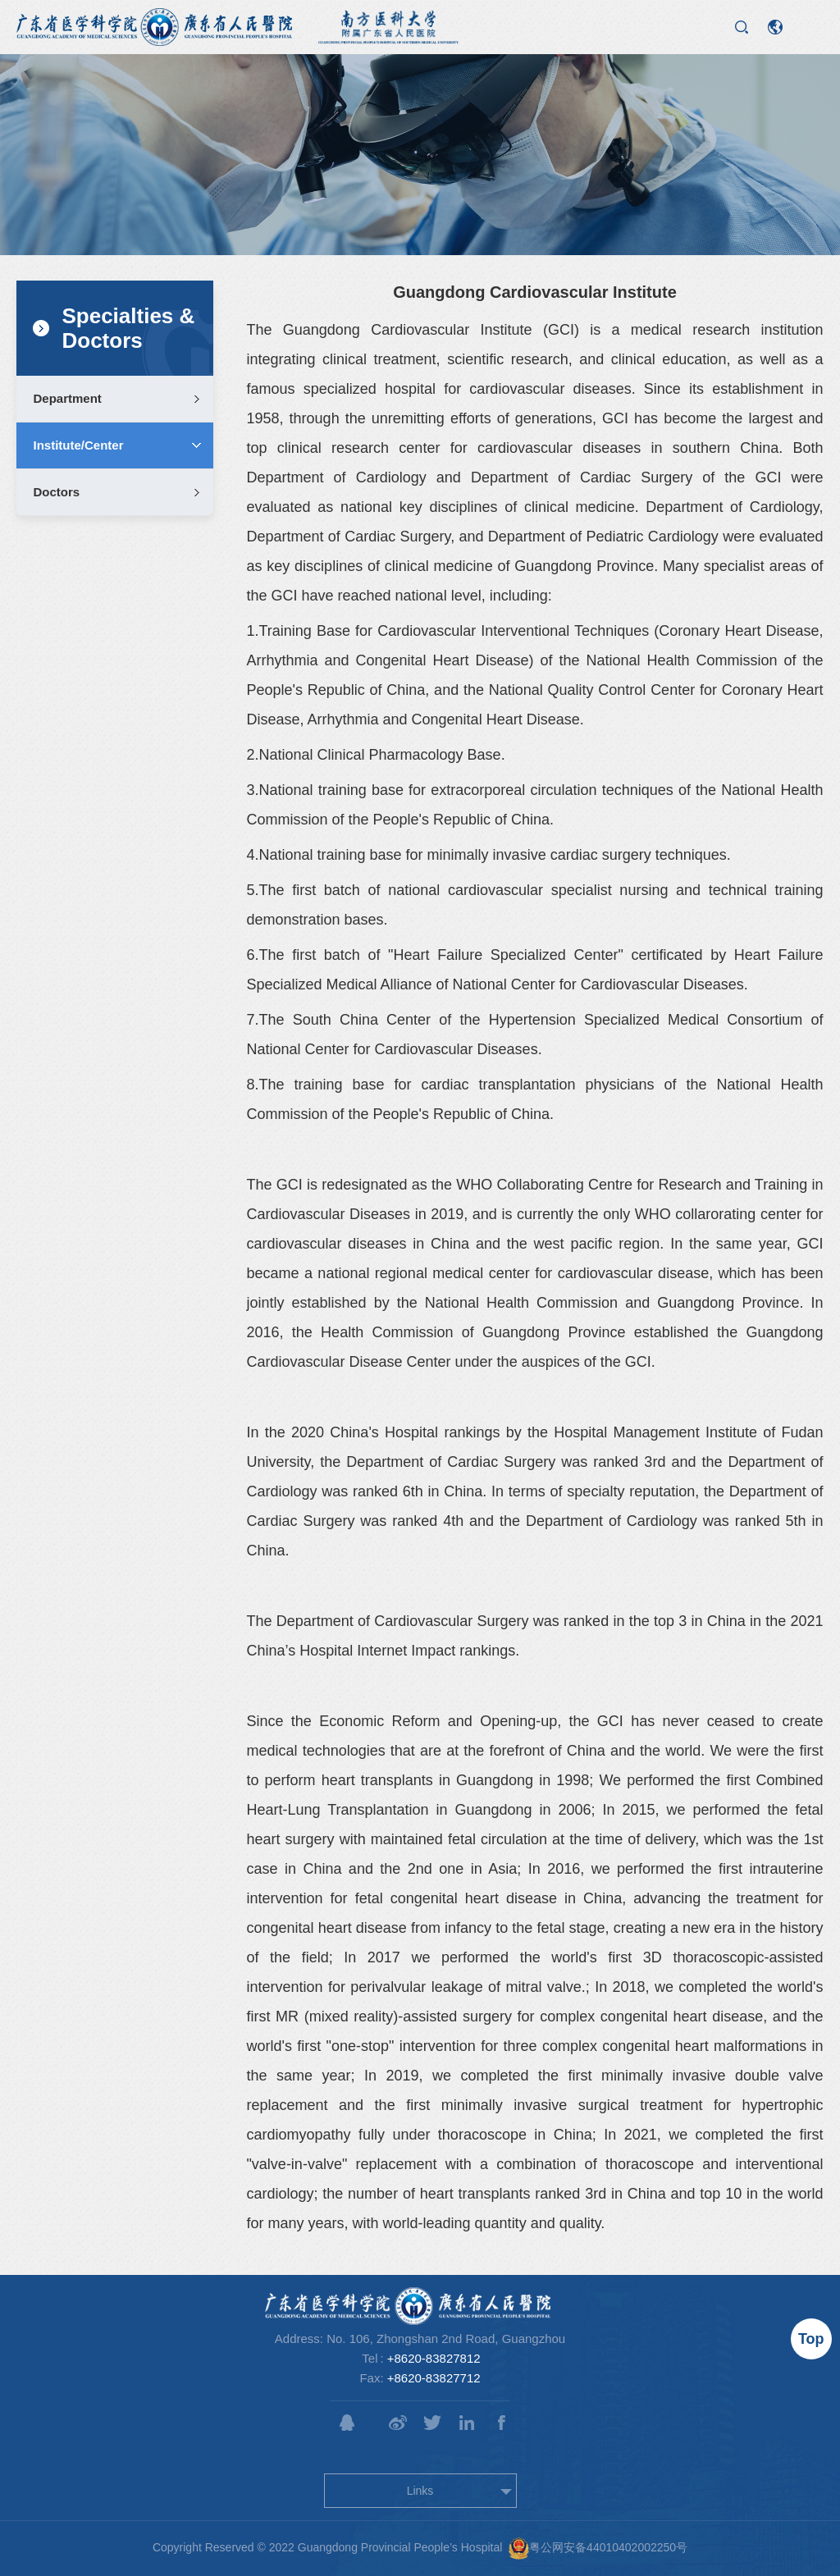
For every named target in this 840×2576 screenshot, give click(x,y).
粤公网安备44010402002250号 (598, 2548)
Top (811, 2339)
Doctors (56, 492)
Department (67, 398)
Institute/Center (78, 445)
